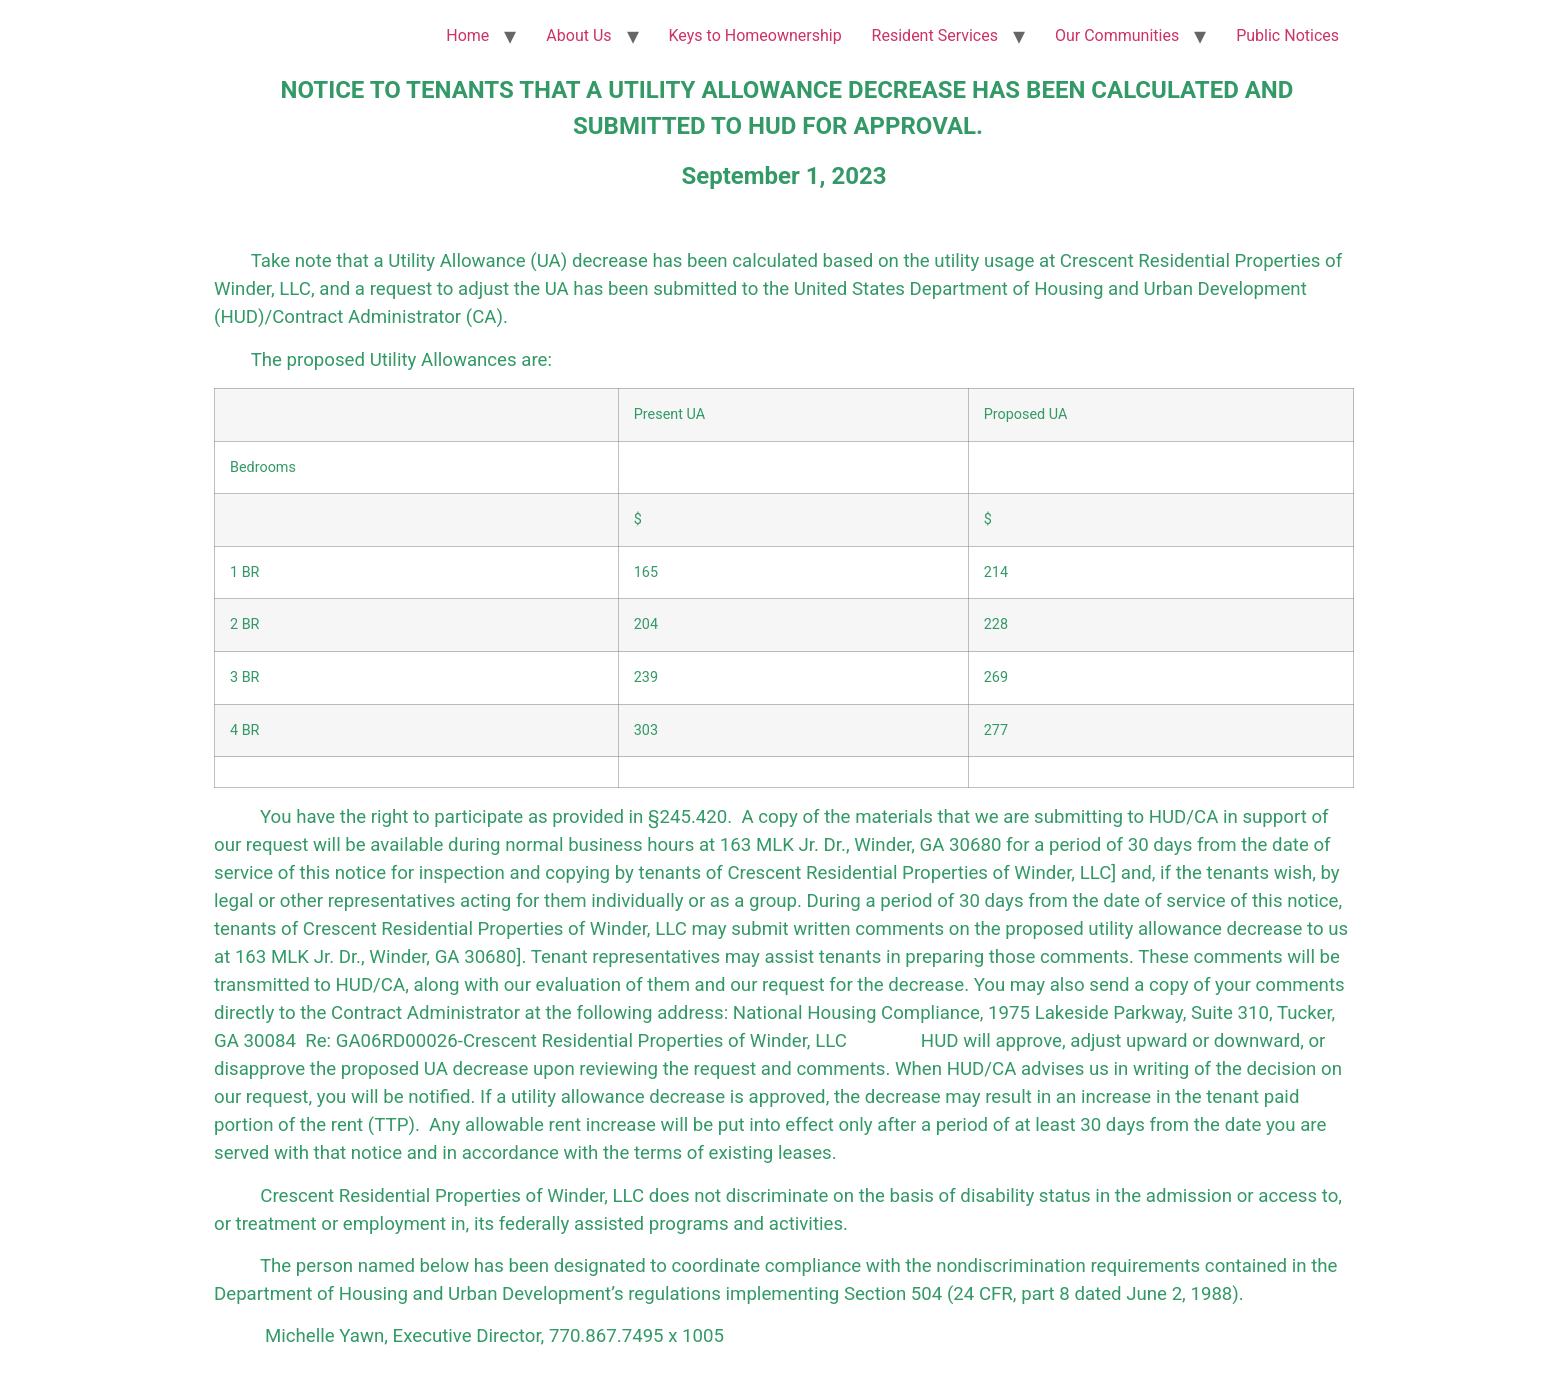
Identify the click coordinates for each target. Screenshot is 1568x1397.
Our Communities (1117, 35)
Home (467, 35)
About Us (578, 35)
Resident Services (935, 35)
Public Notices (1287, 35)
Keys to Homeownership (755, 35)
